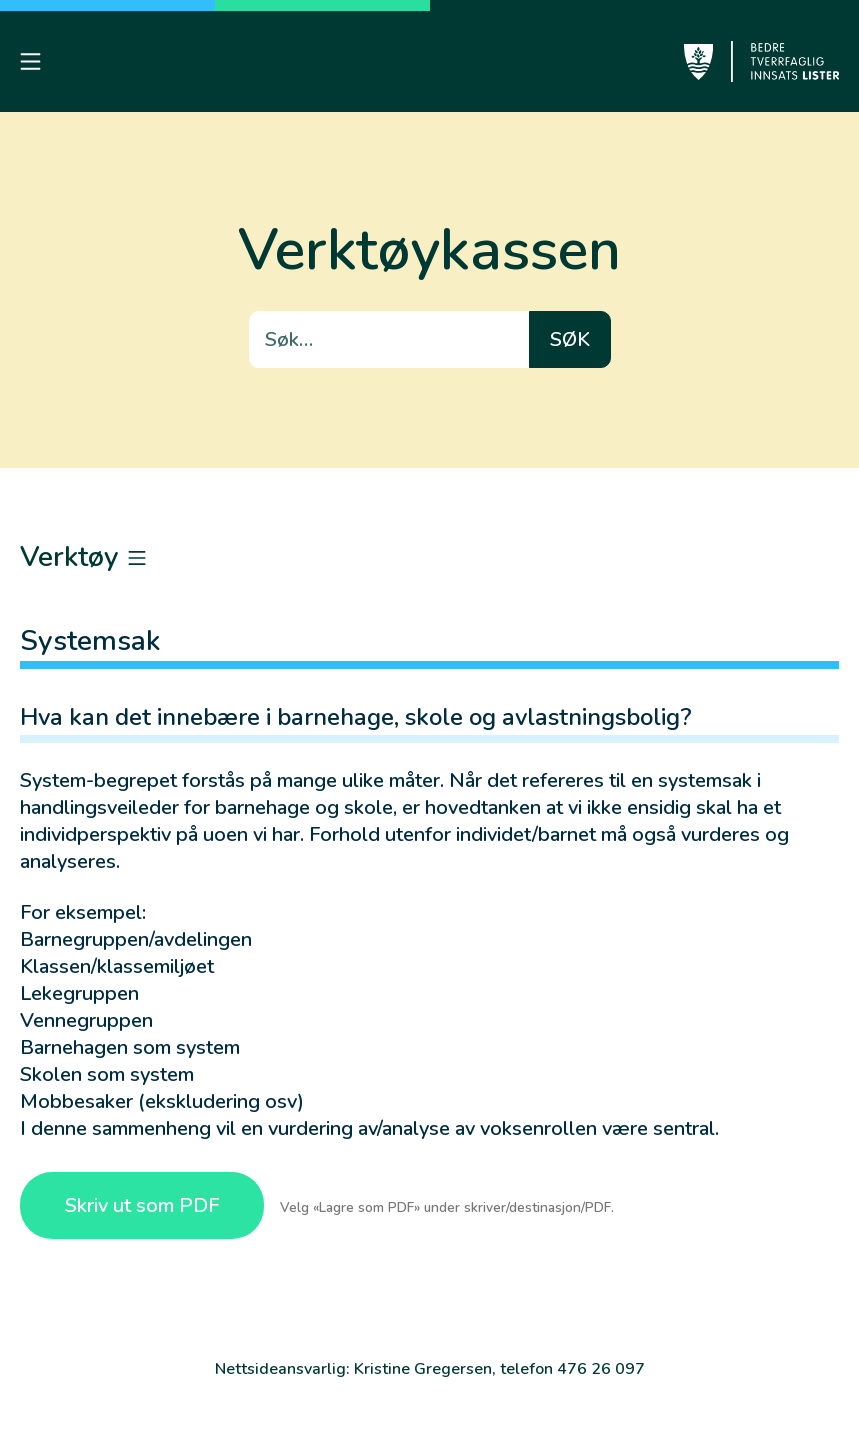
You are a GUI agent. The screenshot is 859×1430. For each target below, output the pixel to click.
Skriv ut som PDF (142, 1205)
